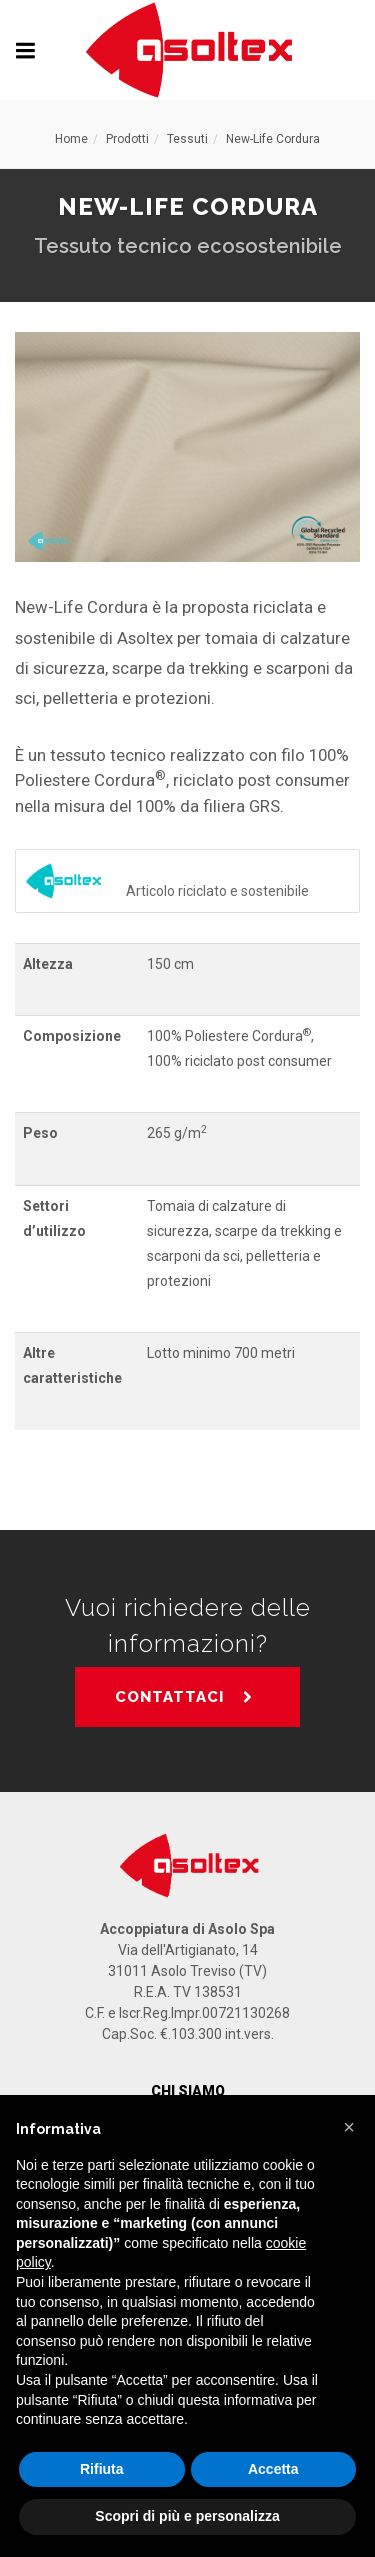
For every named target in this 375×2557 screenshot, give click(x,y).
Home (71, 139)
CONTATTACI (185, 1697)
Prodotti (127, 139)
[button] (349, 2127)
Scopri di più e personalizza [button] (187, 2516)
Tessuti (187, 139)
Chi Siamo (188, 2091)
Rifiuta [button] (102, 2469)
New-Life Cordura (273, 139)
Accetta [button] (273, 2469)
